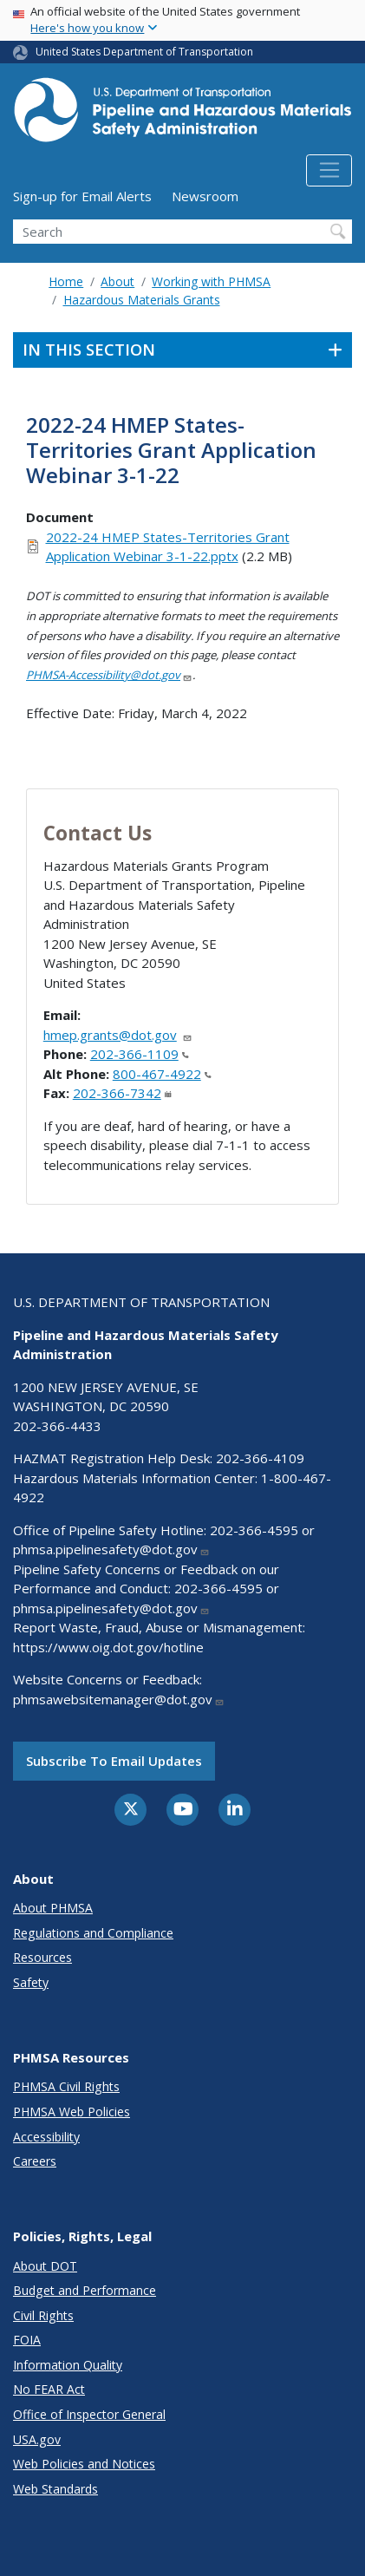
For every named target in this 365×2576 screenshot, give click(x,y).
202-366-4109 (260, 1458)
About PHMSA (53, 1907)
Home (66, 281)
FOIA (27, 2339)
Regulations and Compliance (93, 1933)
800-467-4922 (162, 1073)
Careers (34, 2161)
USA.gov (37, 2439)
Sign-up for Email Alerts (82, 196)
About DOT (45, 2266)
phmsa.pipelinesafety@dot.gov (111, 1549)
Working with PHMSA (211, 281)
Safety (31, 1982)
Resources (42, 1957)
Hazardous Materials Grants (141, 299)
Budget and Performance (84, 2290)
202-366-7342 (122, 1093)
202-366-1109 (139, 1053)
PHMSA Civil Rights (66, 2086)
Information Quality (67, 2365)
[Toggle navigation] (329, 170)
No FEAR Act (49, 2389)
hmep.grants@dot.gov (117, 1034)
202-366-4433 (57, 1426)
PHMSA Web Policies (71, 2111)
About (117, 281)
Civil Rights (43, 2315)
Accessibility (46, 2136)
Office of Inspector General (89, 2414)
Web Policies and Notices (84, 2463)
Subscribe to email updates (114, 1760)
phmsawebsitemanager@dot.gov (119, 1699)
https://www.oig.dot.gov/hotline (108, 1647)
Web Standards (55, 2489)
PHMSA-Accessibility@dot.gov (109, 675)
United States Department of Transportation (144, 51)
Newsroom (205, 196)
